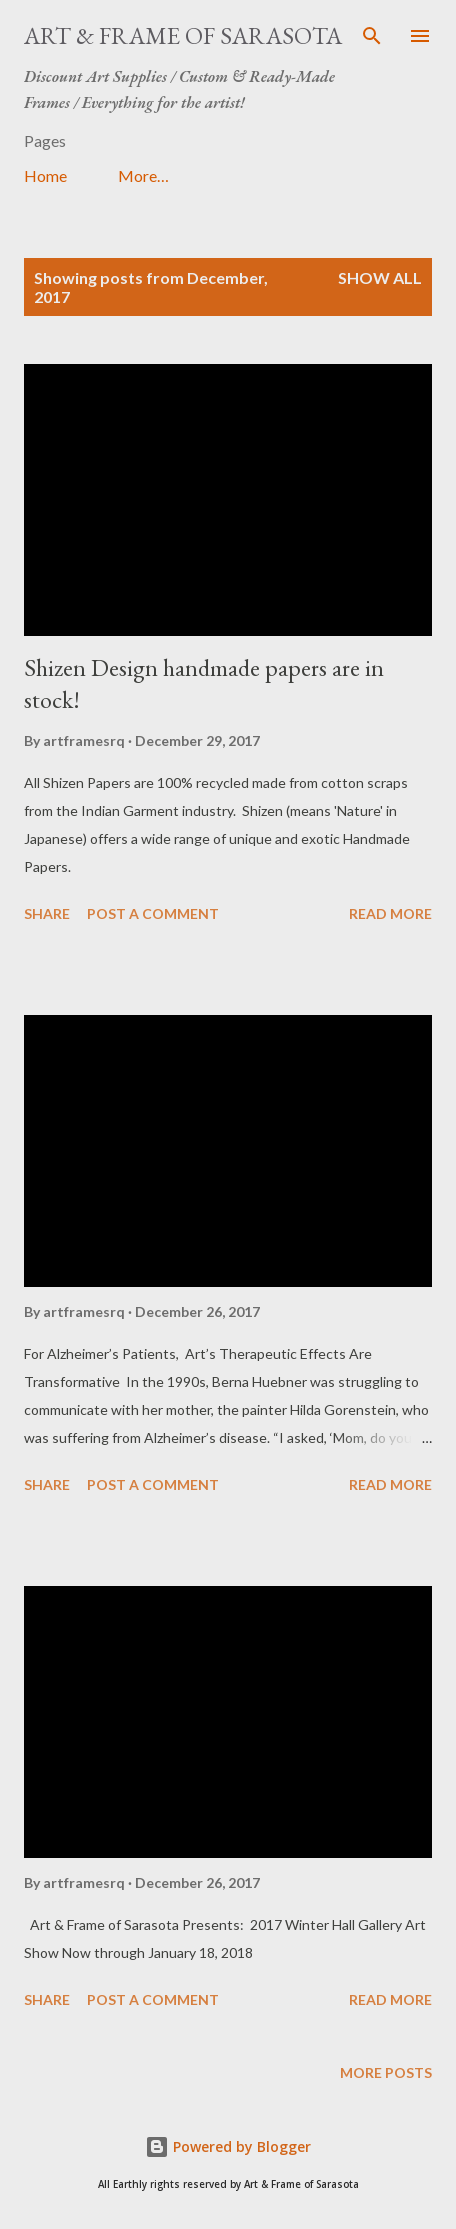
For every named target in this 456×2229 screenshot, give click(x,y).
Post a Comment (153, 913)
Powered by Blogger (228, 2146)
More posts (386, 2072)
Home (45, 175)
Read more (390, 913)
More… (143, 175)
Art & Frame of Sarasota (183, 35)
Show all (380, 277)
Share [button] (47, 913)
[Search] (372, 36)
